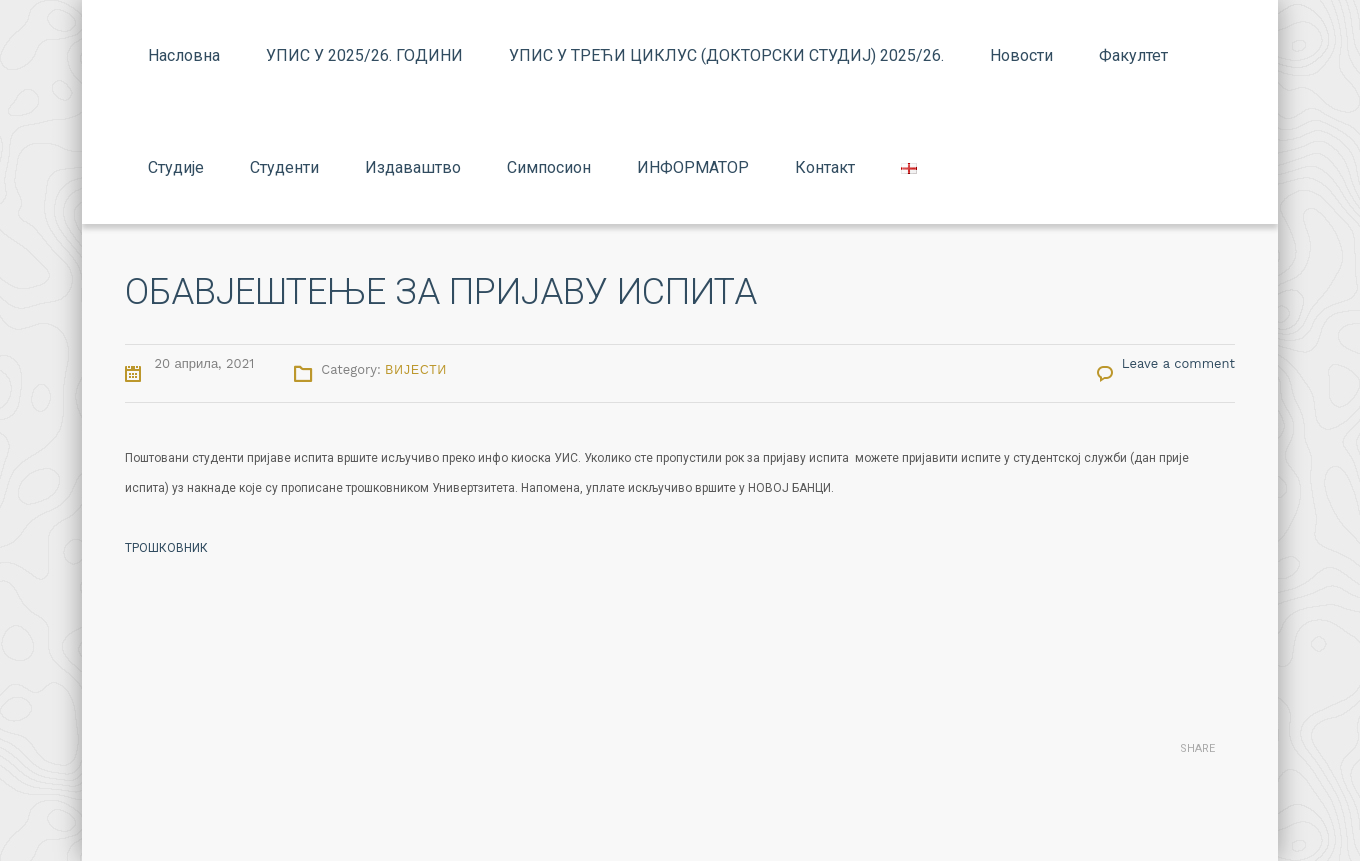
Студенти (284, 167)
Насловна (184, 55)
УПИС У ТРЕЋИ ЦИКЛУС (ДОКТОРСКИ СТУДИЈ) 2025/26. (726, 55)
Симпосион (549, 167)
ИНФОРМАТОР (693, 167)
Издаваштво (413, 167)
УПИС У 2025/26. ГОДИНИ (364, 55)
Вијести (416, 370)
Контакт (825, 167)
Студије (176, 167)
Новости (1021, 55)
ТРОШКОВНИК (166, 548)
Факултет (1133, 55)
